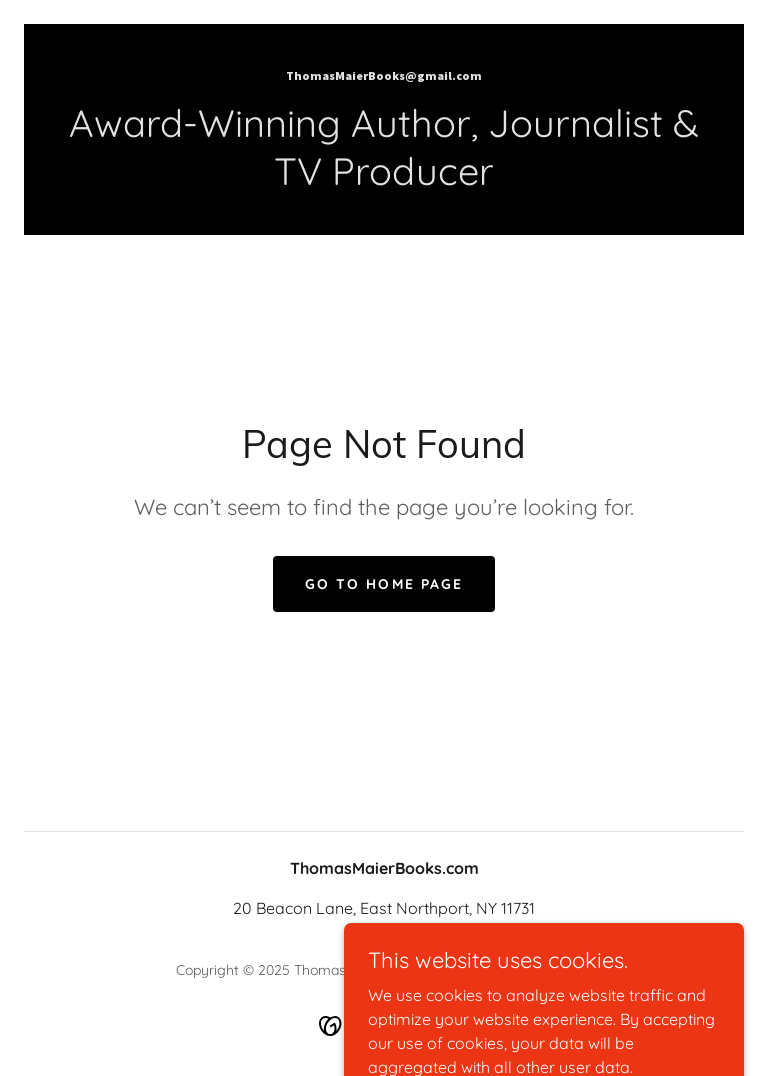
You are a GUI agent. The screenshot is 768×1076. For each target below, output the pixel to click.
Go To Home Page (383, 584)
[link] (384, 74)
